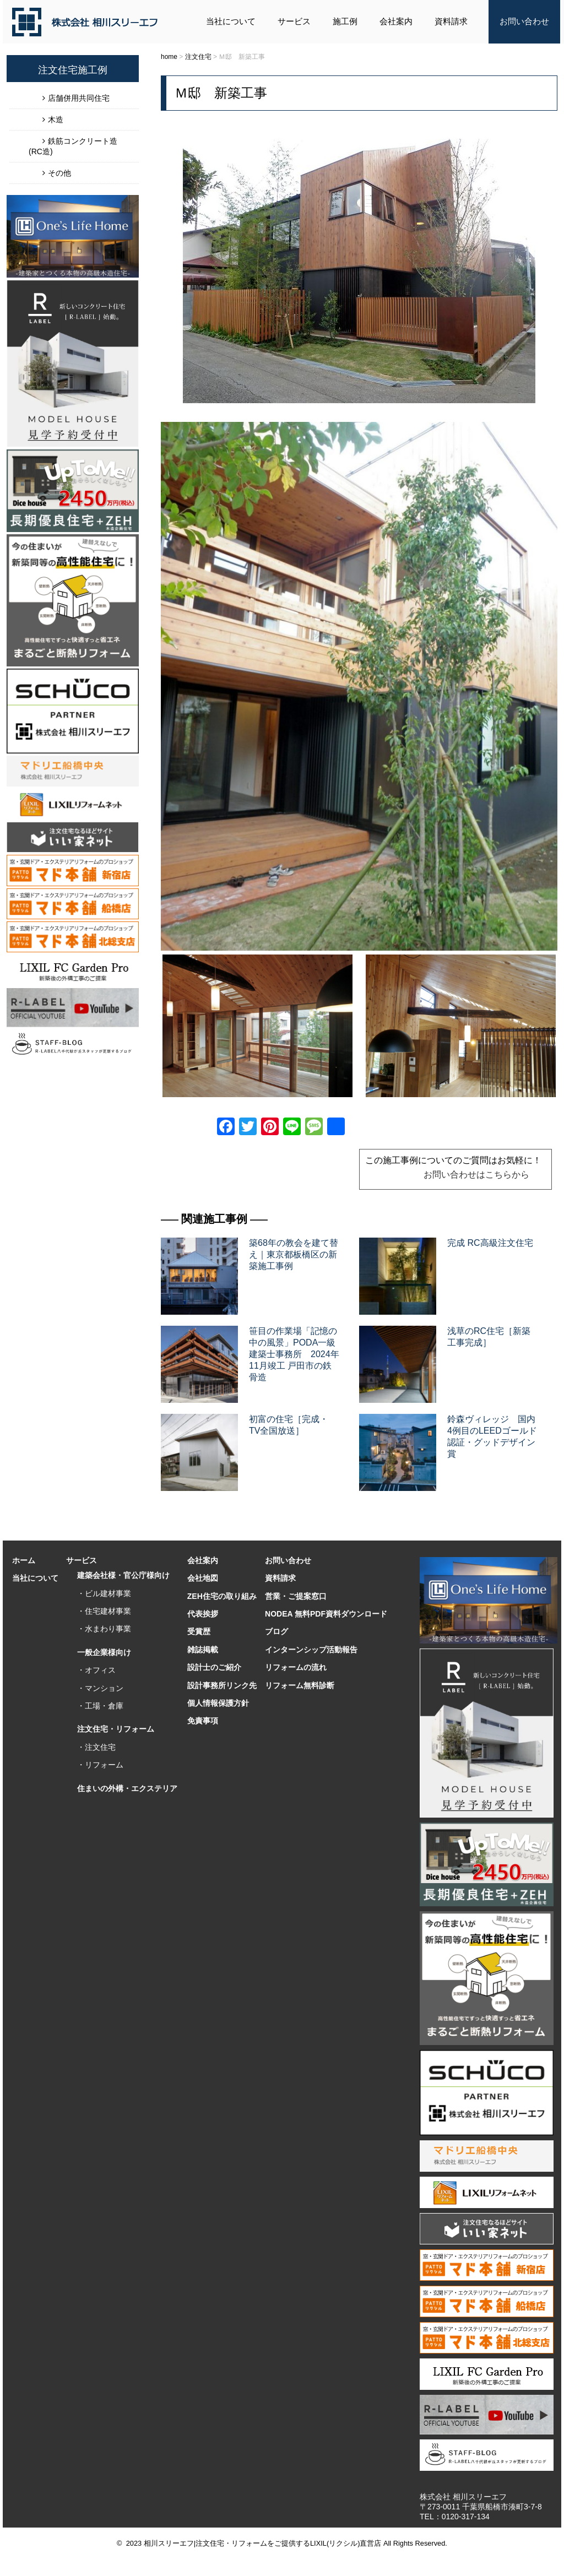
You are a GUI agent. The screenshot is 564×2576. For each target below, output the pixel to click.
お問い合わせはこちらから (476, 1174)
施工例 (345, 21)
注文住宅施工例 (72, 69)
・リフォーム (100, 1764)
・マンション (100, 1688)
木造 (55, 119)
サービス (294, 21)
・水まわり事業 (104, 1628)
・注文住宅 (96, 1747)
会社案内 (396, 21)
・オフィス (96, 1670)
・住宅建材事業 (104, 1611)
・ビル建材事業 (104, 1593)
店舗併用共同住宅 (79, 98)
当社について (231, 21)
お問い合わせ (524, 21)
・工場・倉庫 (100, 1705)
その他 (59, 173)
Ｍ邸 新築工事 (221, 92)
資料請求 (451, 21)
